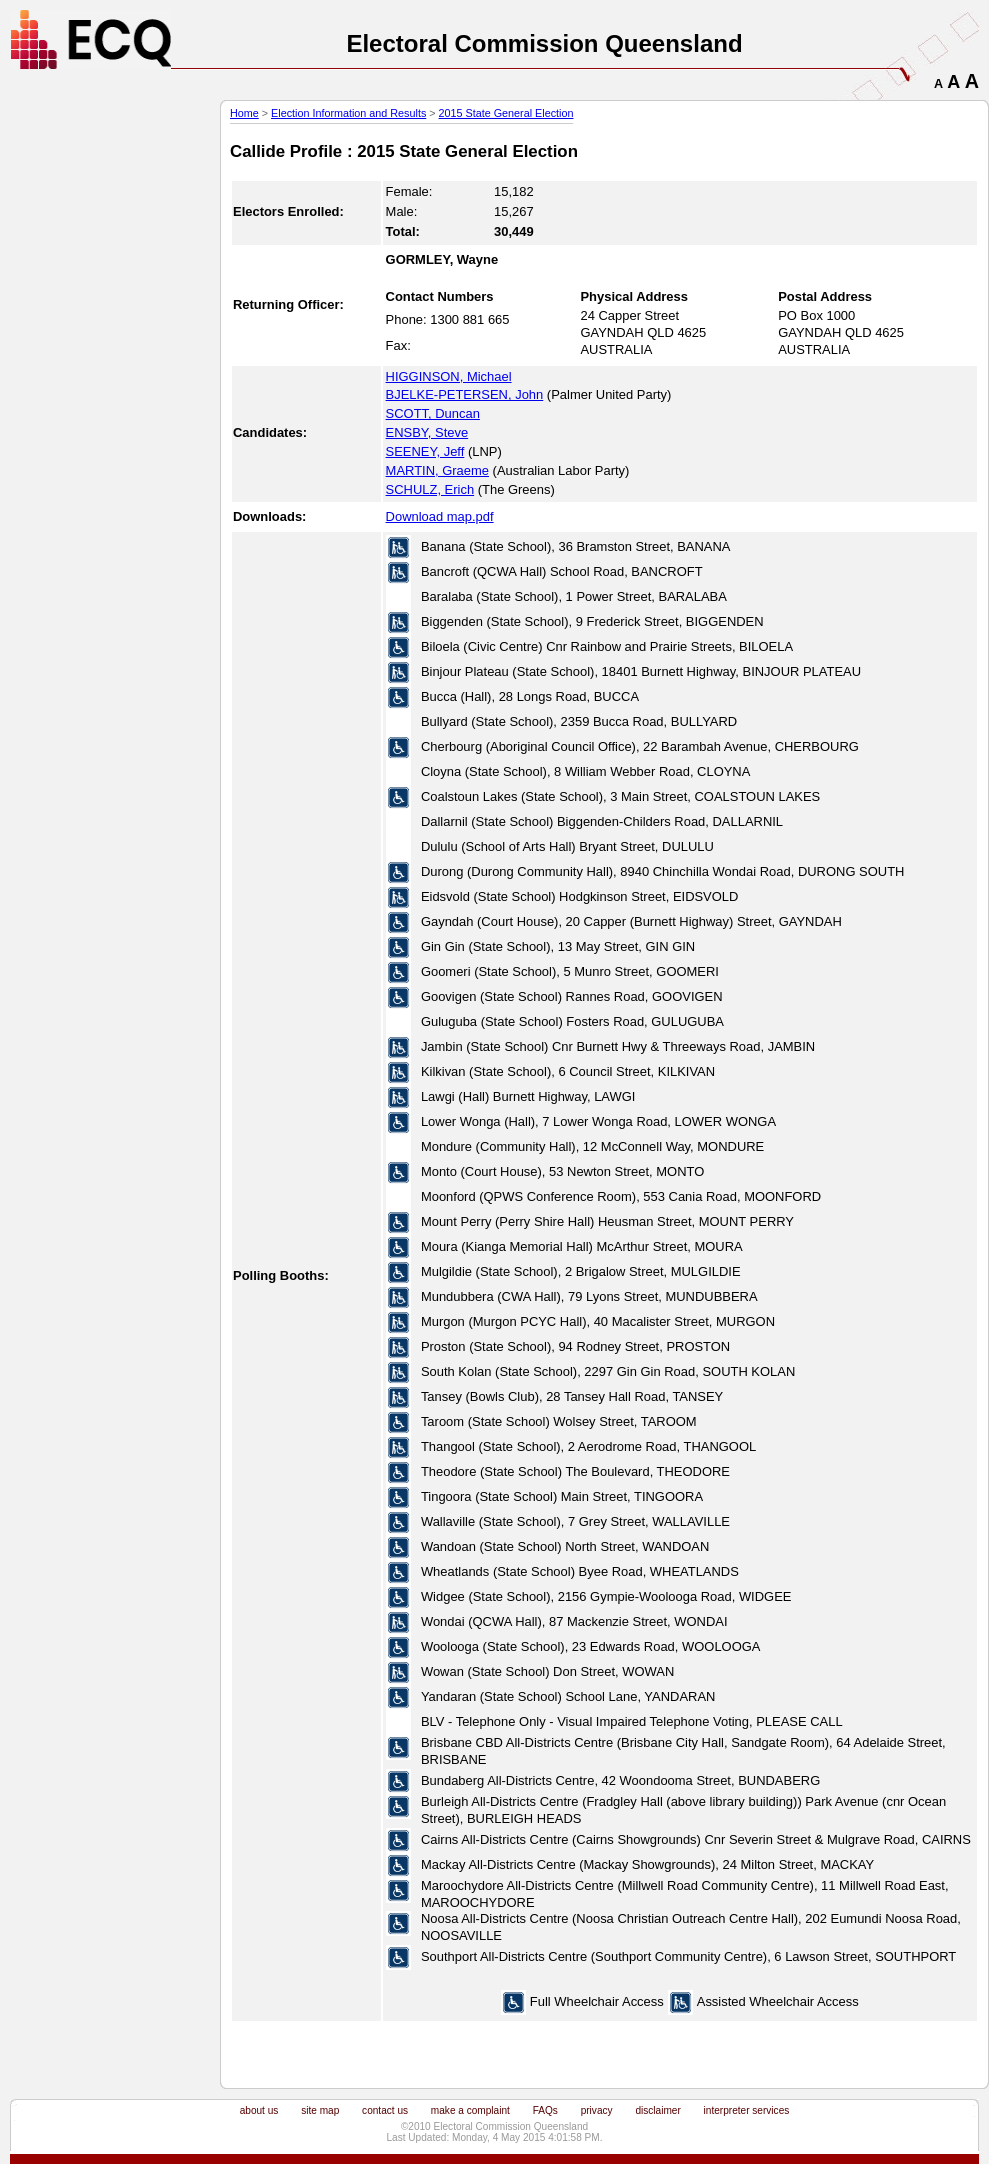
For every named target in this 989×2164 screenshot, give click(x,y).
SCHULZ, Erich (430, 489)
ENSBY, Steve (427, 432)
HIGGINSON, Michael (449, 376)
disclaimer (657, 2110)
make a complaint (470, 2110)
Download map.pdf (440, 516)
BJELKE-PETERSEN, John (465, 394)
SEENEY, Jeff (425, 451)
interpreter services (747, 2110)
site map (320, 2110)
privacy (597, 2110)
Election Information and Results (348, 113)
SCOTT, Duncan (433, 413)
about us (259, 2110)
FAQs (545, 2110)
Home (244, 113)
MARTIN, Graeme (437, 470)
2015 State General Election (506, 113)
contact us (385, 2110)
